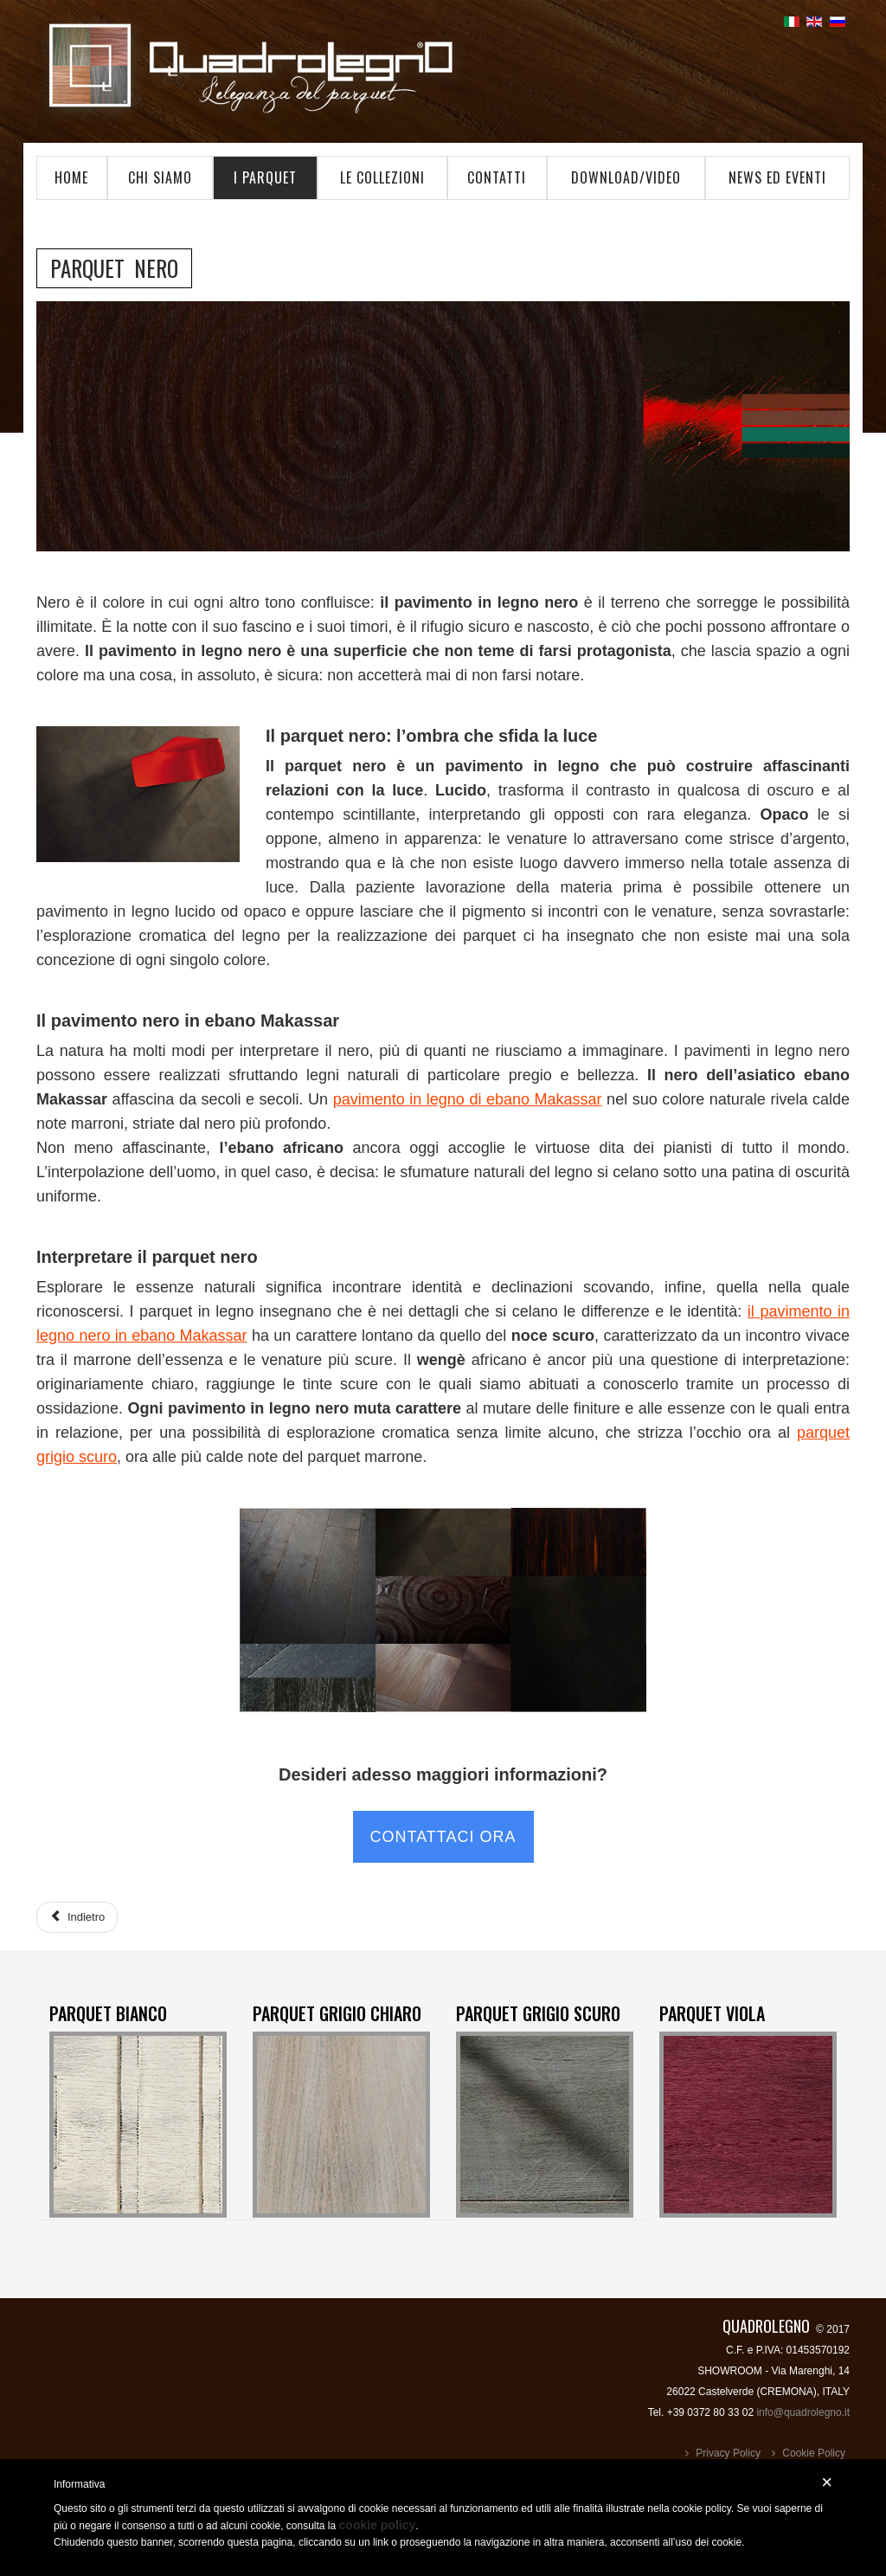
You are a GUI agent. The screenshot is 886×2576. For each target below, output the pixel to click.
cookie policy (377, 2525)
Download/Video (626, 177)
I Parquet (265, 177)
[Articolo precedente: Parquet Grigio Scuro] (77, 1917)
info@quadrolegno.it (803, 2412)
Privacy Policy (728, 2453)
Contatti (496, 177)
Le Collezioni (382, 177)
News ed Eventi (777, 177)
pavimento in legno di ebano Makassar (467, 1099)
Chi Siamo (160, 177)
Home (71, 177)
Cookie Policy (813, 2453)
